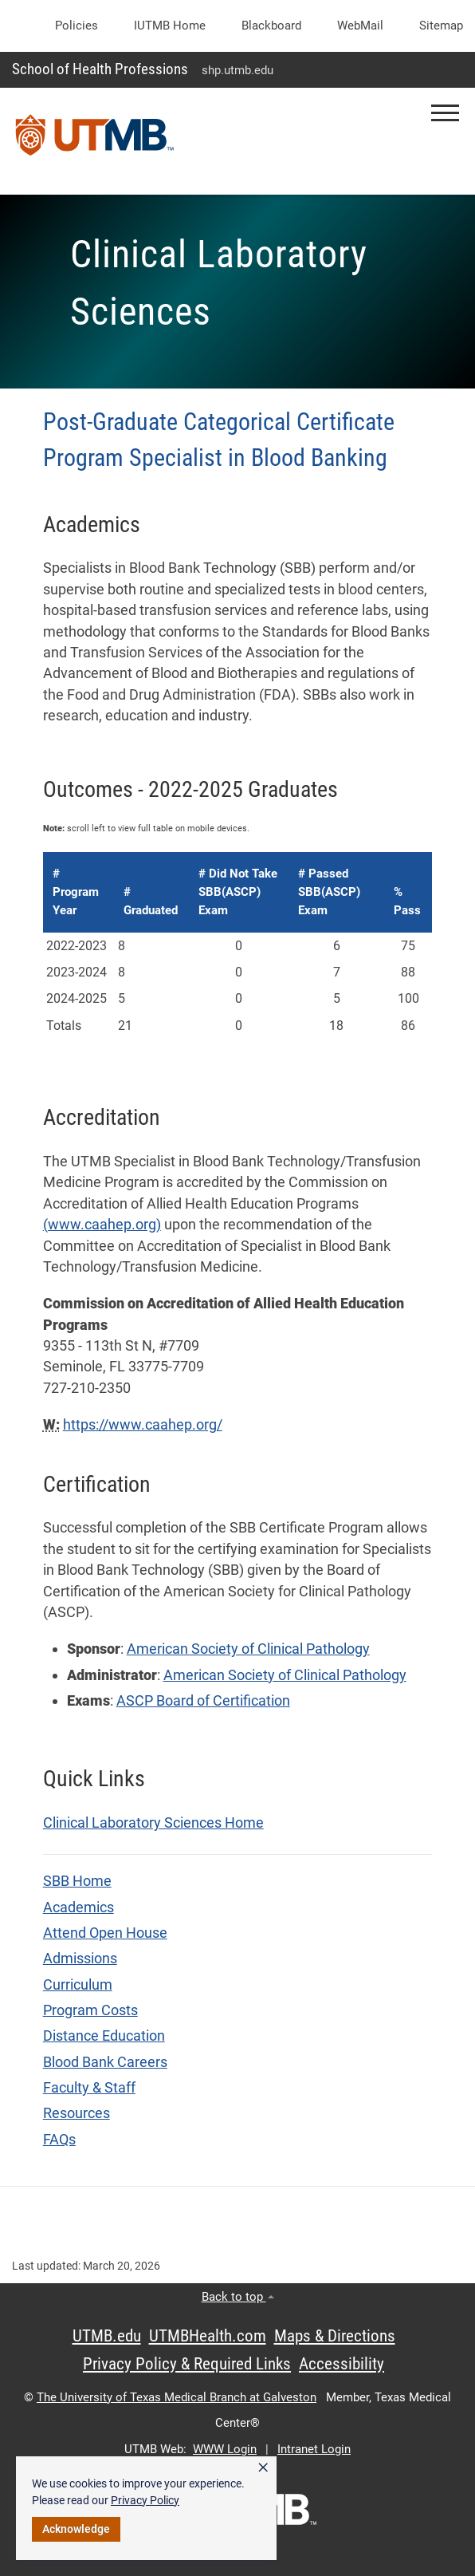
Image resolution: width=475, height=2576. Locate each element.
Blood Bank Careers (105, 2062)
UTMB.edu (107, 2335)
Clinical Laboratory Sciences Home (153, 1823)
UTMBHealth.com (207, 2335)
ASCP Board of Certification (203, 1701)
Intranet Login (314, 2449)
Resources (76, 2113)
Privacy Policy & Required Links (187, 2363)
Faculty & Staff (89, 2088)
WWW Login (225, 2449)
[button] (445, 113)
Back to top (238, 2297)
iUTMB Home (170, 25)
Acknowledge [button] (76, 2529)
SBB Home (77, 1881)
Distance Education (104, 2036)
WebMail (360, 25)
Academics (78, 1907)
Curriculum (77, 1985)
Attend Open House (105, 1933)
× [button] (263, 2467)
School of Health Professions (100, 69)
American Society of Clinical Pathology (248, 1649)
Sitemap (441, 25)
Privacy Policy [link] (145, 2500)
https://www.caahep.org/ (142, 1425)
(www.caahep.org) (102, 1225)
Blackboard (271, 25)
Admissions (80, 1958)
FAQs (59, 2139)
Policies (76, 25)
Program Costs (90, 2010)
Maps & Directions (334, 2335)
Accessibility (341, 2363)
